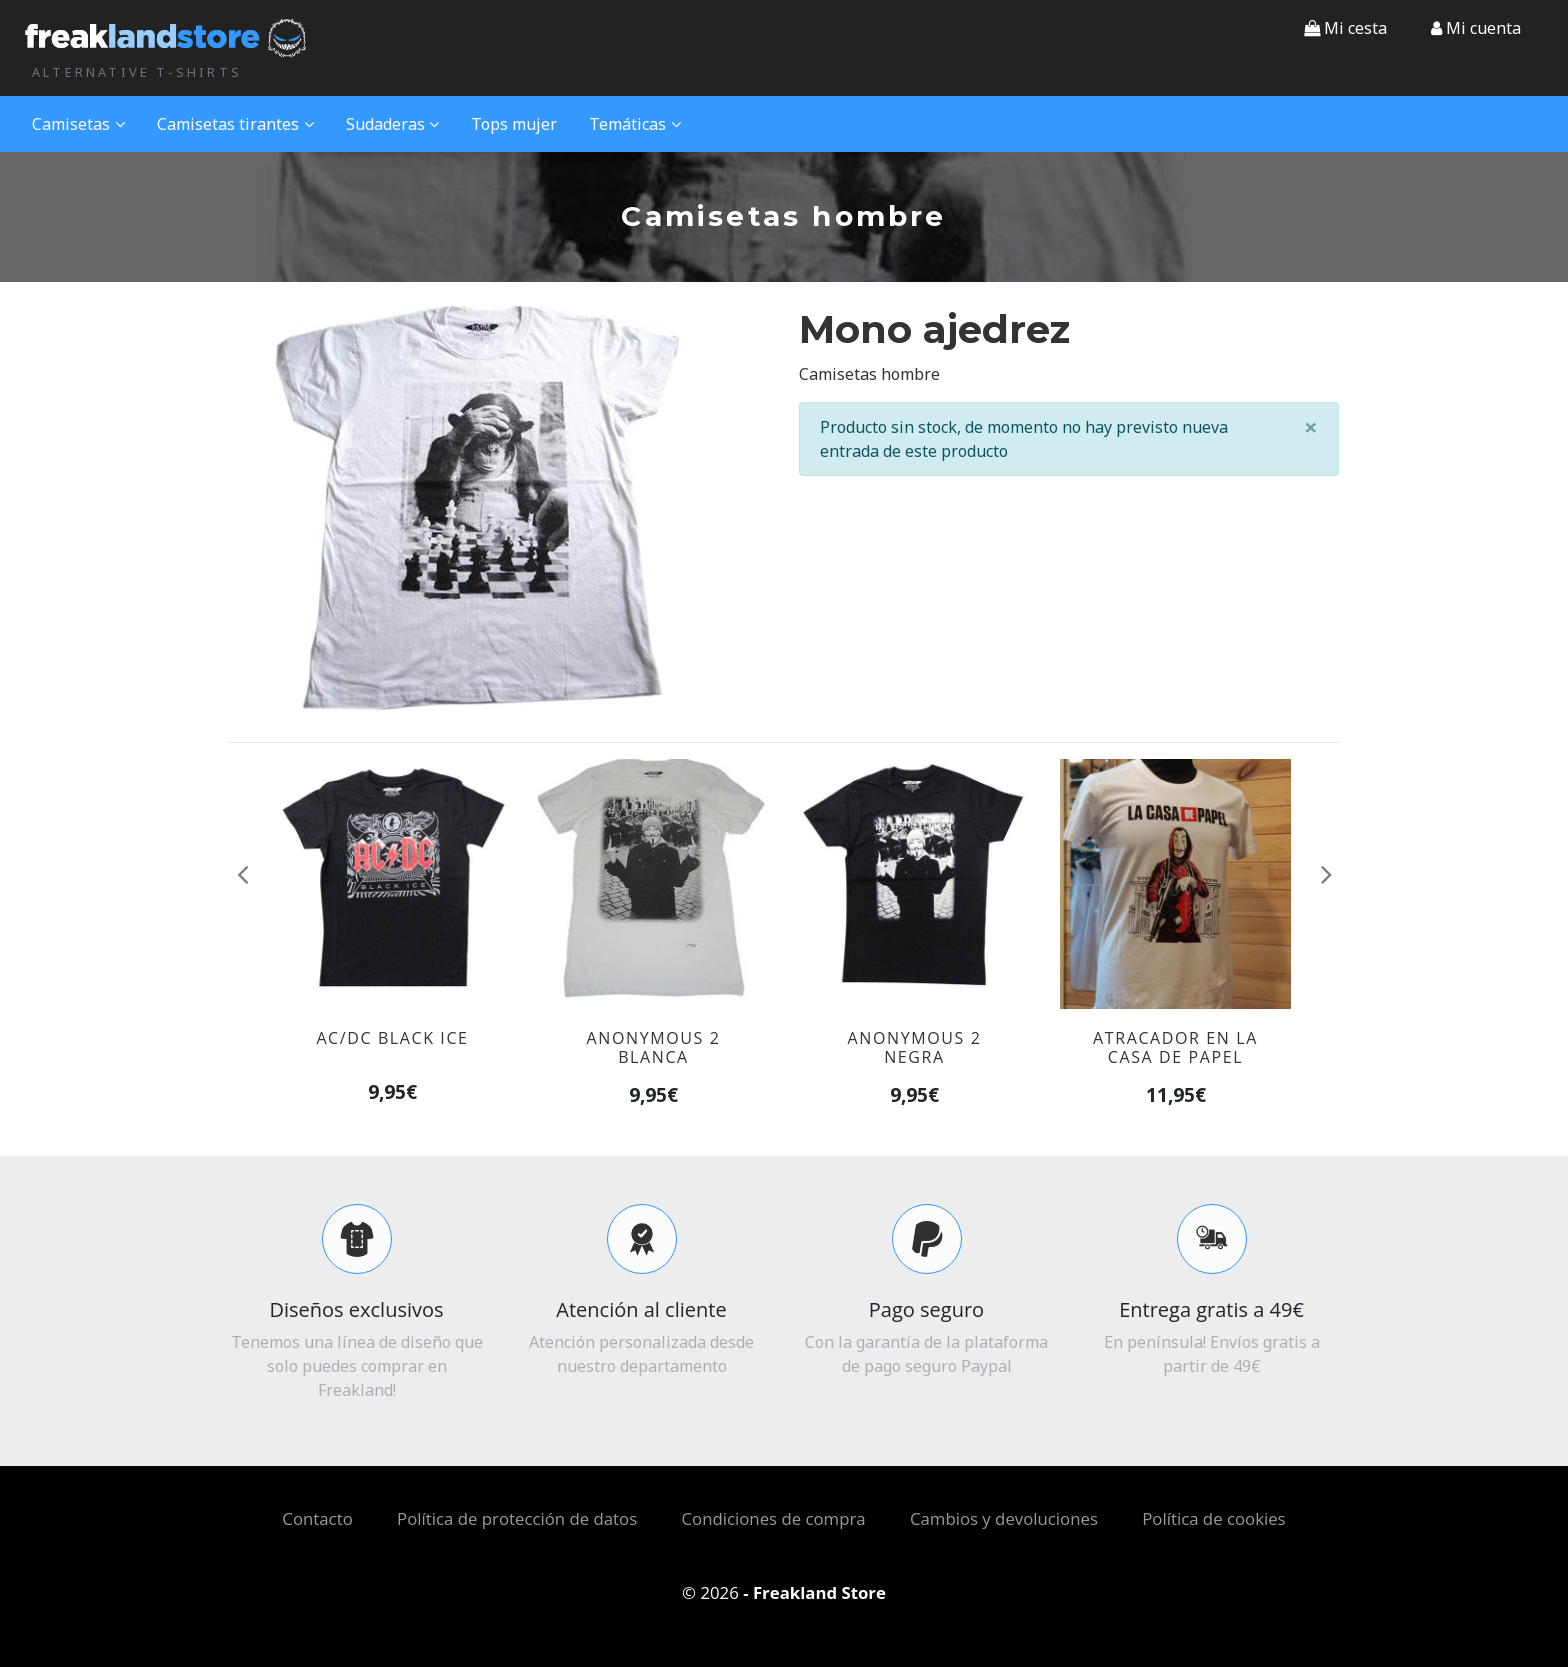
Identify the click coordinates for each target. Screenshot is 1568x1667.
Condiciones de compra (774, 1518)
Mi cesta (1345, 28)
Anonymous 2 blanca (654, 1047)
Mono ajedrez (934, 329)
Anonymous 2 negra (915, 1047)
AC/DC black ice (392, 1038)
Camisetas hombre (869, 374)
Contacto (317, 1518)
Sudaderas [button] (393, 124)
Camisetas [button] (78, 124)
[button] (1476, 28)
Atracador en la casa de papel (1175, 1047)
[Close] (1311, 427)
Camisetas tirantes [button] (235, 124)
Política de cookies (1213, 1518)
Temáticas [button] (635, 124)
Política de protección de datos (517, 1518)
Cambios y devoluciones (1004, 1518)
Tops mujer (514, 124)
